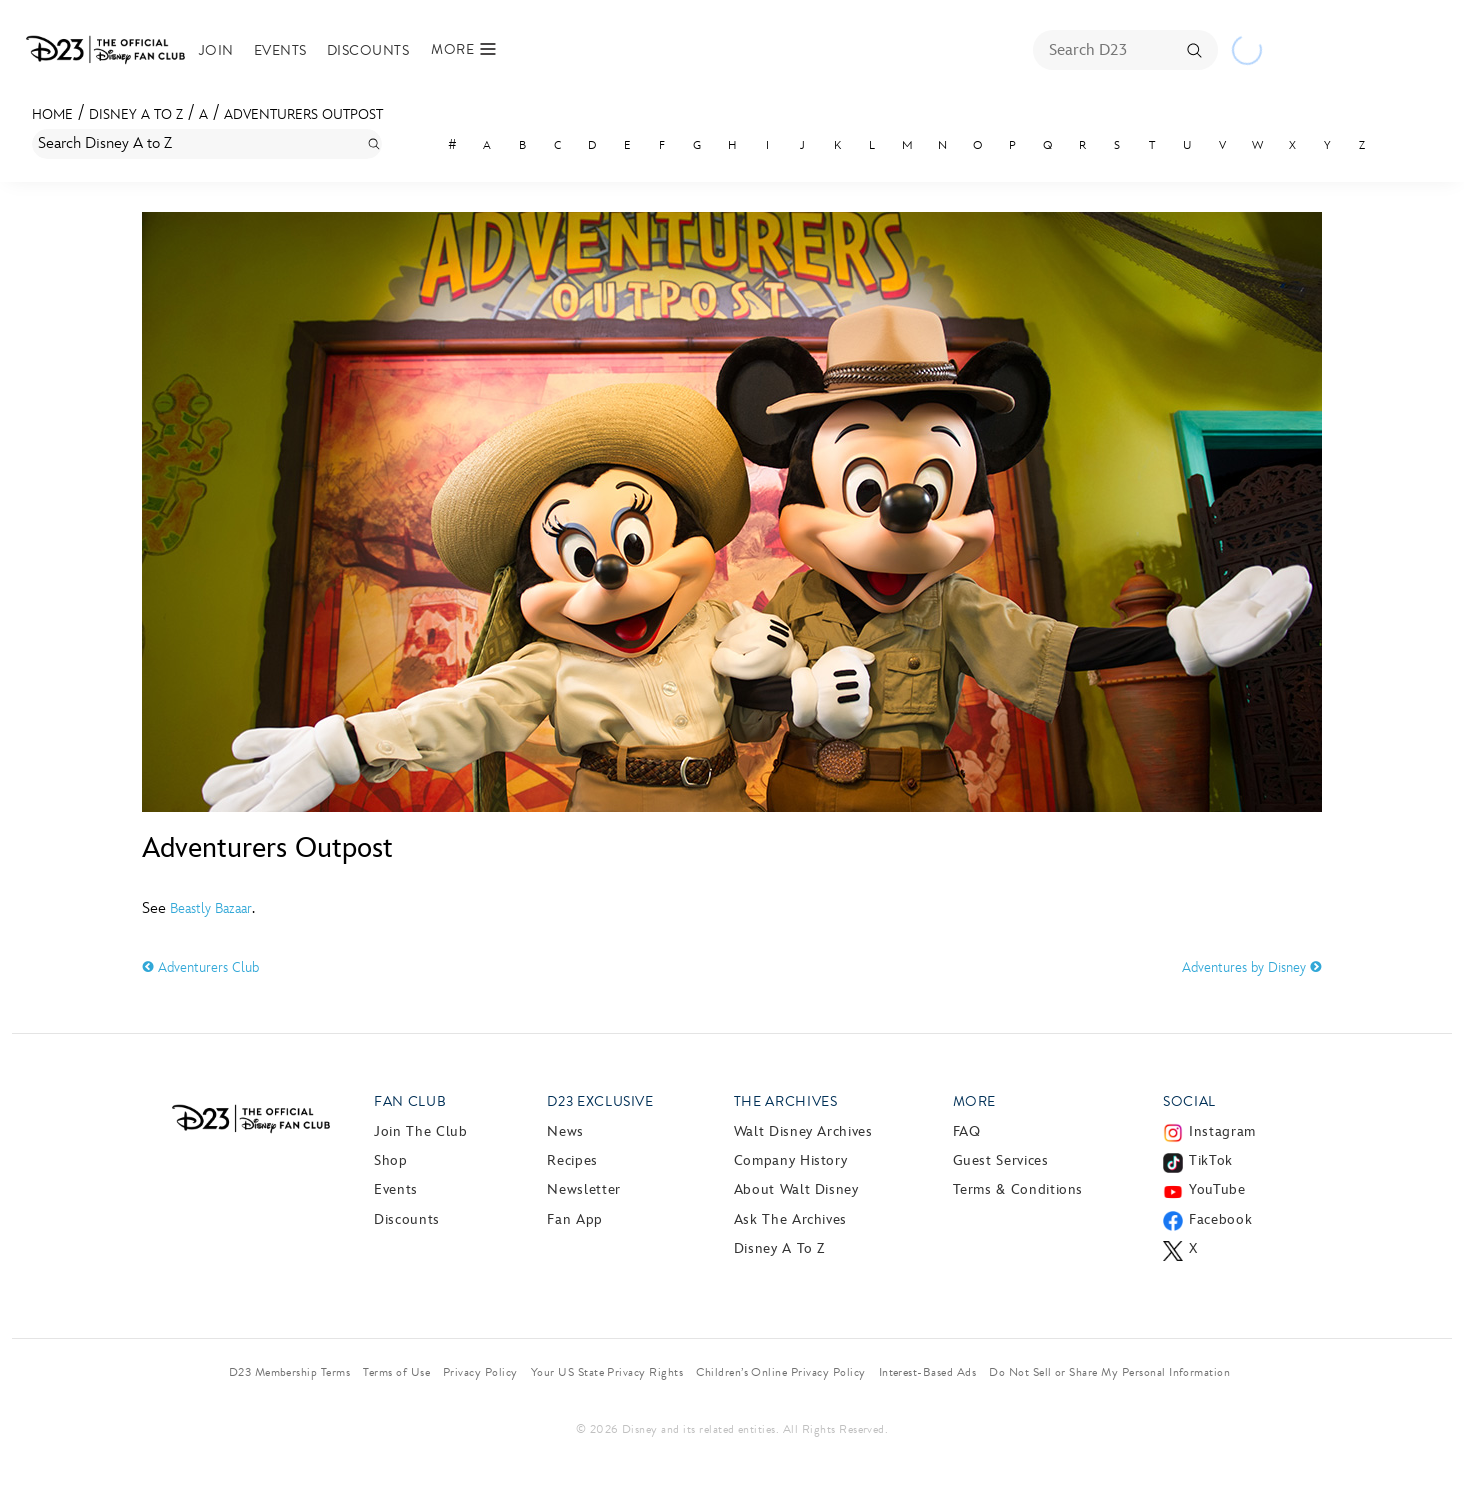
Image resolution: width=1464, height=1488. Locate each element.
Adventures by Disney (1252, 967)
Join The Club (420, 1131)
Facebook (1220, 1219)
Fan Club (410, 1101)
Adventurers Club (200, 967)
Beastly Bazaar (211, 908)
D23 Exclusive (600, 1101)
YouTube (1217, 1189)
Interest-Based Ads (928, 1372)
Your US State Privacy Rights (607, 1372)
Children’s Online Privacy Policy (780, 1372)
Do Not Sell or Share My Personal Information (1109, 1372)
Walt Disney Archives (803, 1131)
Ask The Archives (790, 1219)
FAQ (967, 1131)
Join (216, 50)
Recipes (572, 1160)
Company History (791, 1160)
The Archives (786, 1101)
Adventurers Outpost (303, 114)
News (565, 1131)
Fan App (574, 1219)
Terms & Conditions (1018, 1189)
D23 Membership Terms (290, 1372)
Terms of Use (396, 1372)
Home (52, 114)
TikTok (1211, 1160)
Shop (391, 1160)
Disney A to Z (136, 114)
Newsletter (583, 1189)
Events (280, 50)
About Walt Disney (796, 1189)
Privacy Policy (480, 1372)
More (975, 1101)
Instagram (1222, 1131)
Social (1189, 1101)
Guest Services (1001, 1160)
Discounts (368, 50)
